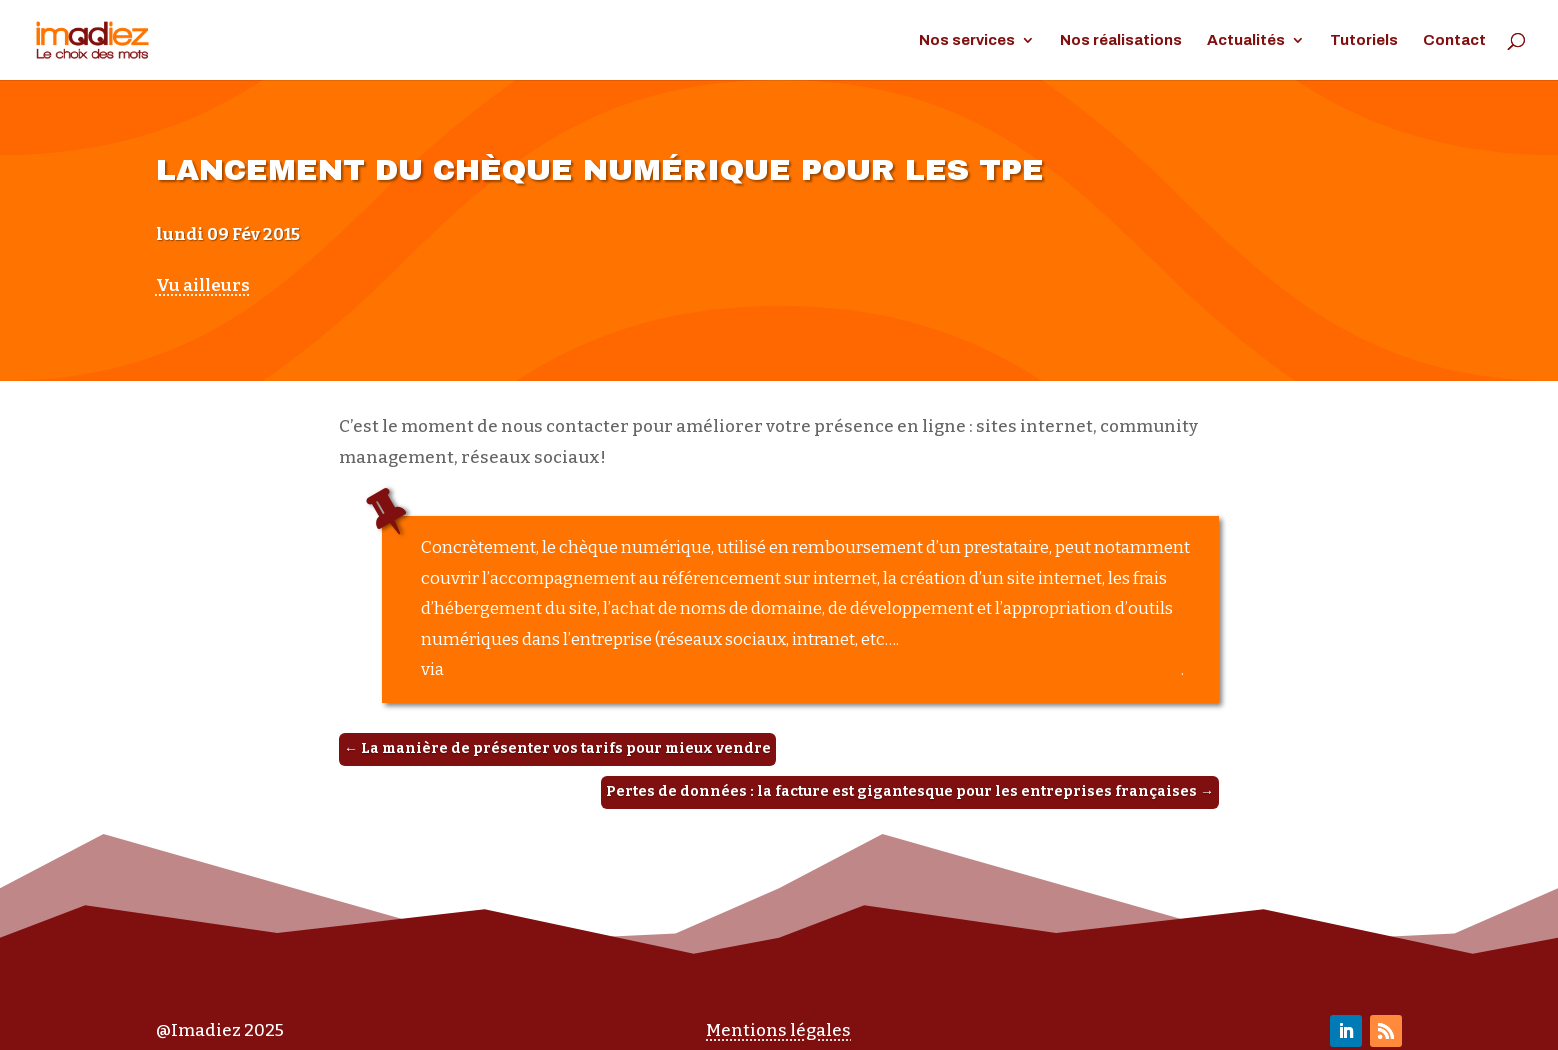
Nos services (967, 40)
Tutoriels (1364, 40)
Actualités (1246, 40)
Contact (1454, 40)
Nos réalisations (1121, 40)
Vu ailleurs (203, 285)
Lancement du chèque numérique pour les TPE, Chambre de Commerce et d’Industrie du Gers (814, 669)
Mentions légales (778, 1030)
